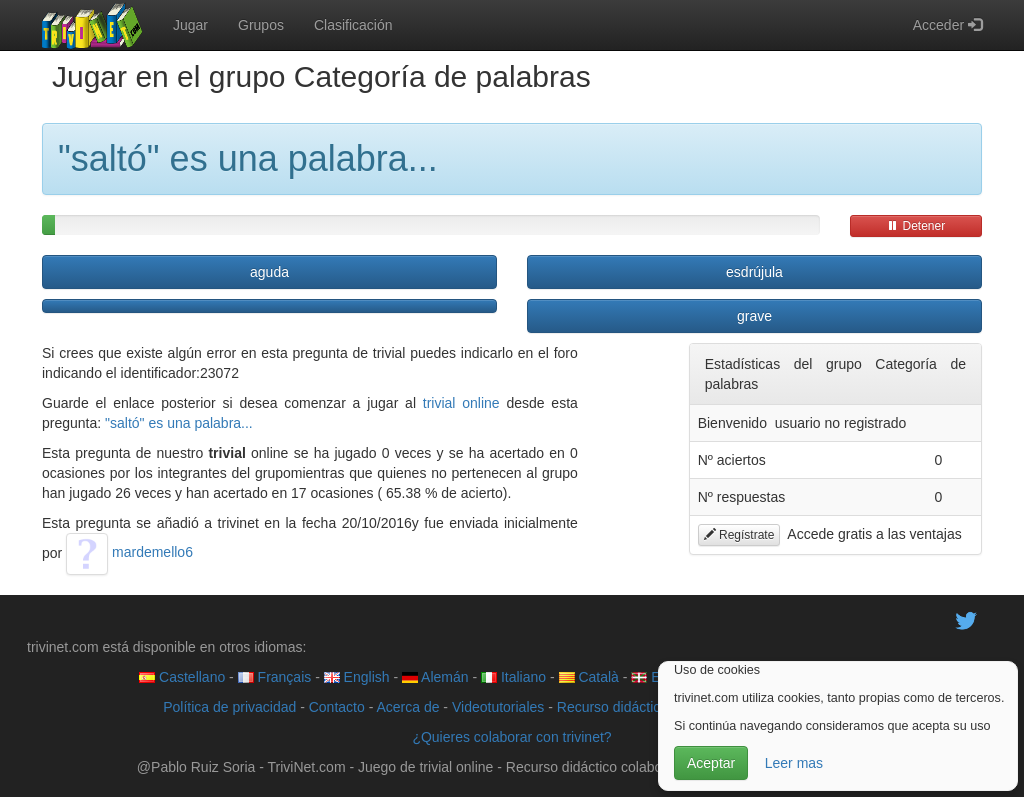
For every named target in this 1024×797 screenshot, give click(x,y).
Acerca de (407, 707)
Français (275, 677)
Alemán (435, 677)
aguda (269, 272)
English (357, 677)
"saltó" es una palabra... (179, 423)
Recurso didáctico (612, 707)
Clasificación (353, 25)
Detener (916, 226)
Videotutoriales (498, 707)
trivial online (461, 403)
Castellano (182, 677)
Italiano (513, 677)
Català (589, 677)
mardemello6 (129, 552)
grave (754, 316)
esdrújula (754, 272)
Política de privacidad (229, 707)
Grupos (261, 25)
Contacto (337, 707)
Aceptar (711, 763)
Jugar (190, 25)
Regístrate (739, 535)
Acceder (947, 25)
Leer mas (794, 763)
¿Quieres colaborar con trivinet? (511, 737)
